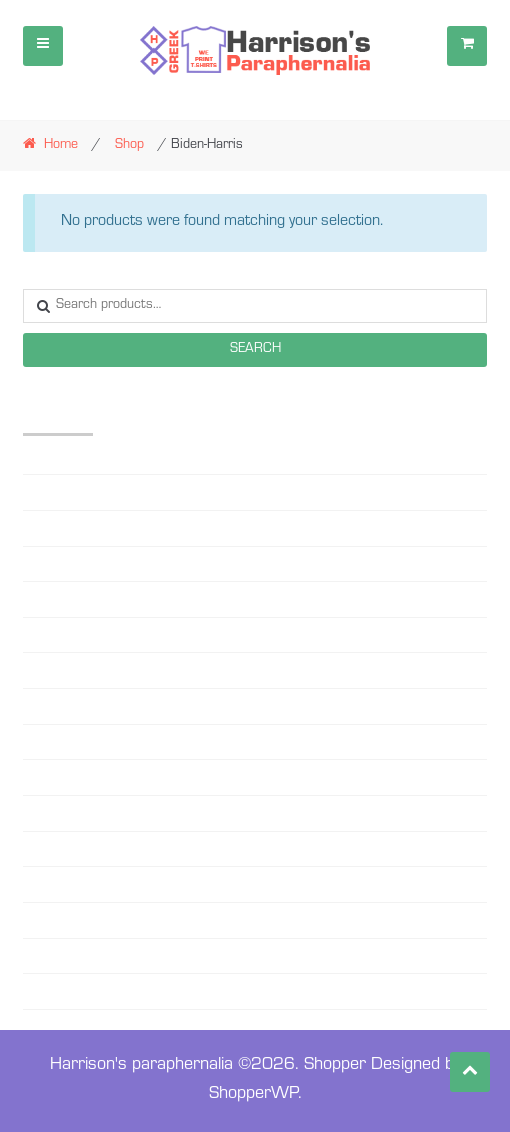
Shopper (335, 1066)
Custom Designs (71, 635)
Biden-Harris (59, 564)
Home (61, 146)
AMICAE (47, 492)
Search (255, 350)
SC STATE (51, 884)
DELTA (41, 670)
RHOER (44, 849)
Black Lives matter (78, 599)
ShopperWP (253, 1095)
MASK (41, 706)
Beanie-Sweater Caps (85, 528)
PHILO (41, 813)
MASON (47, 742)
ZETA (38, 956)
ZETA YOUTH (61, 991)
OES (35, 777)
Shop (129, 146)
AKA (36, 457)
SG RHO (47, 920)
